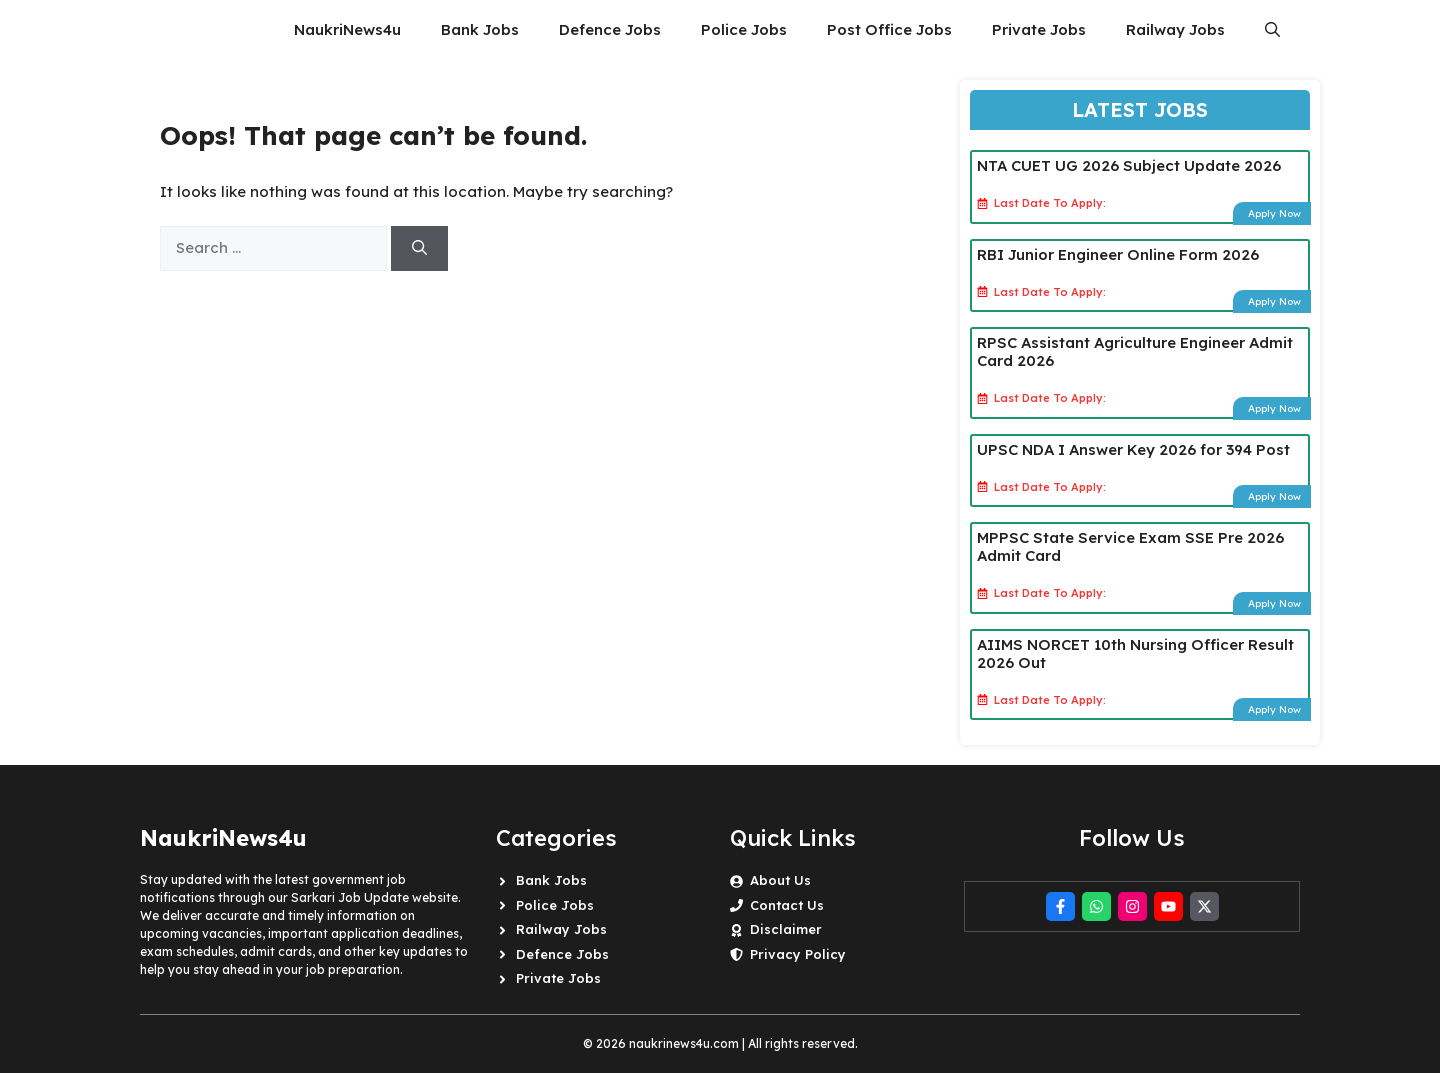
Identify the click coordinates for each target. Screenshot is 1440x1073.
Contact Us (787, 905)
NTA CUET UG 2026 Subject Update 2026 (1129, 165)
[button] (1272, 30)
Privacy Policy (798, 954)
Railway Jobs (1175, 29)
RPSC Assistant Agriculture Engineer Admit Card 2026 (1135, 351)
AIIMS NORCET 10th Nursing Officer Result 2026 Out (1135, 653)
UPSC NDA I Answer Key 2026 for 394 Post (1133, 449)
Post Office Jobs (889, 29)
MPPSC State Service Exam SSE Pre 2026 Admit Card (1130, 546)
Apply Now (1274, 213)
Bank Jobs (480, 29)
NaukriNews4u (347, 29)
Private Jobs (1039, 29)
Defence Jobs (610, 29)
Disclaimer (786, 929)
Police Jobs (744, 29)
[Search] (419, 248)
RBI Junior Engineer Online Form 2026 (1118, 254)
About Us (780, 880)
